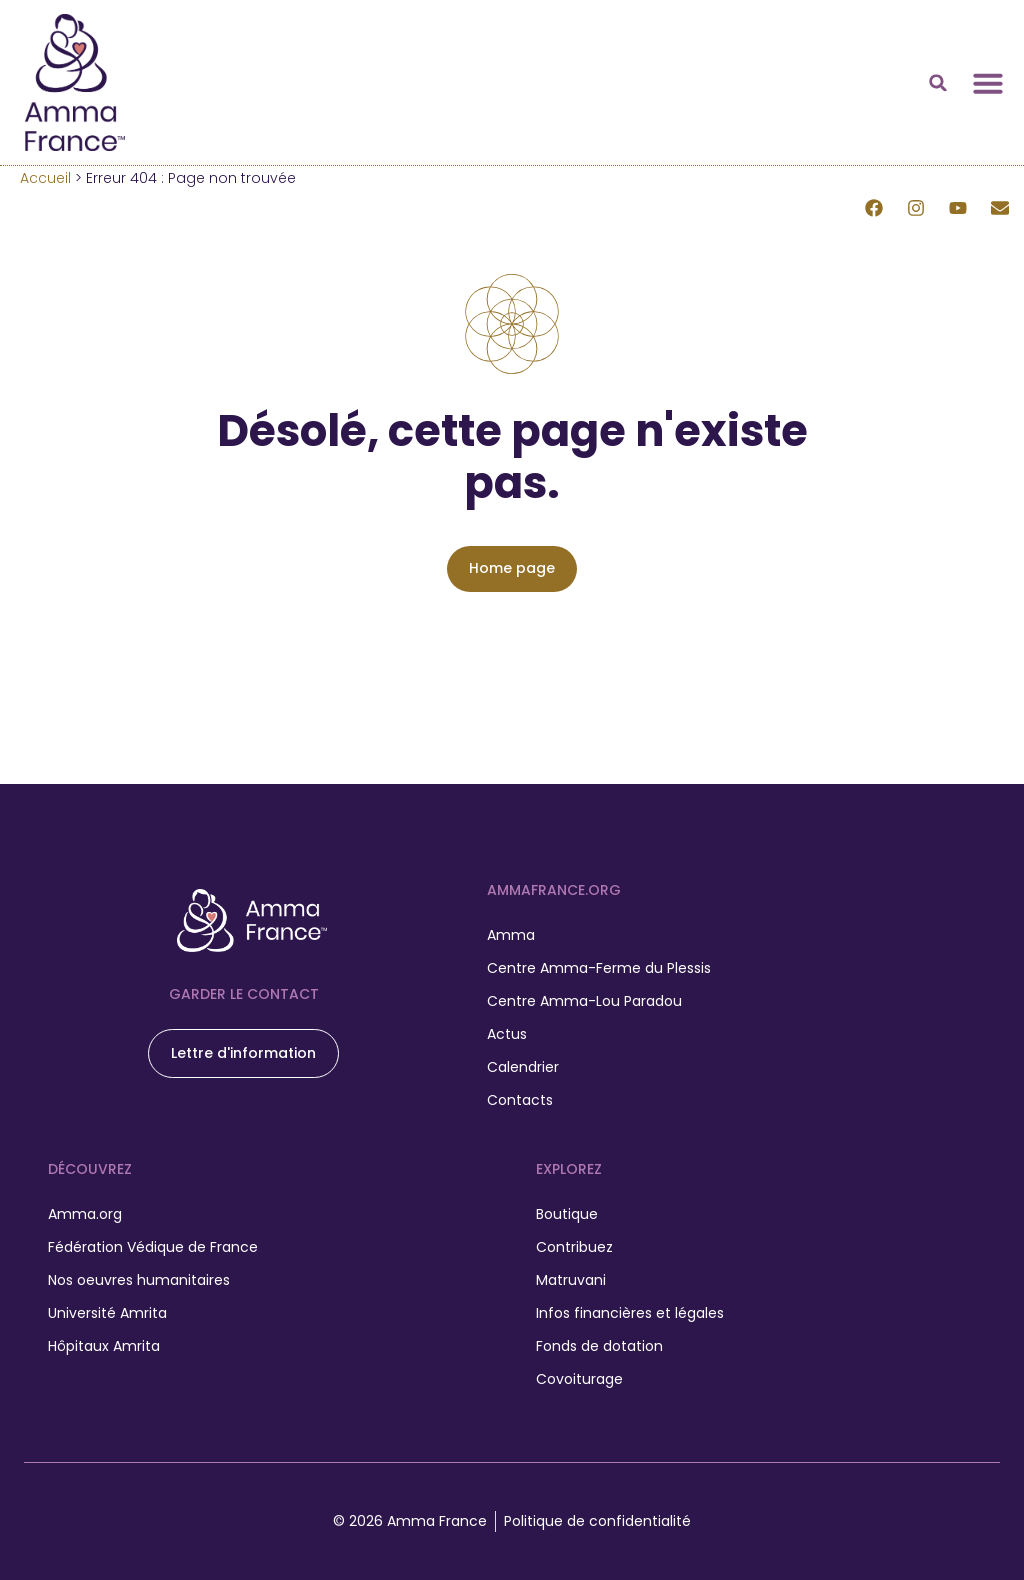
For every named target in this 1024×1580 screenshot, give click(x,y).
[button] (938, 83)
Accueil (45, 178)
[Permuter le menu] (988, 83)
